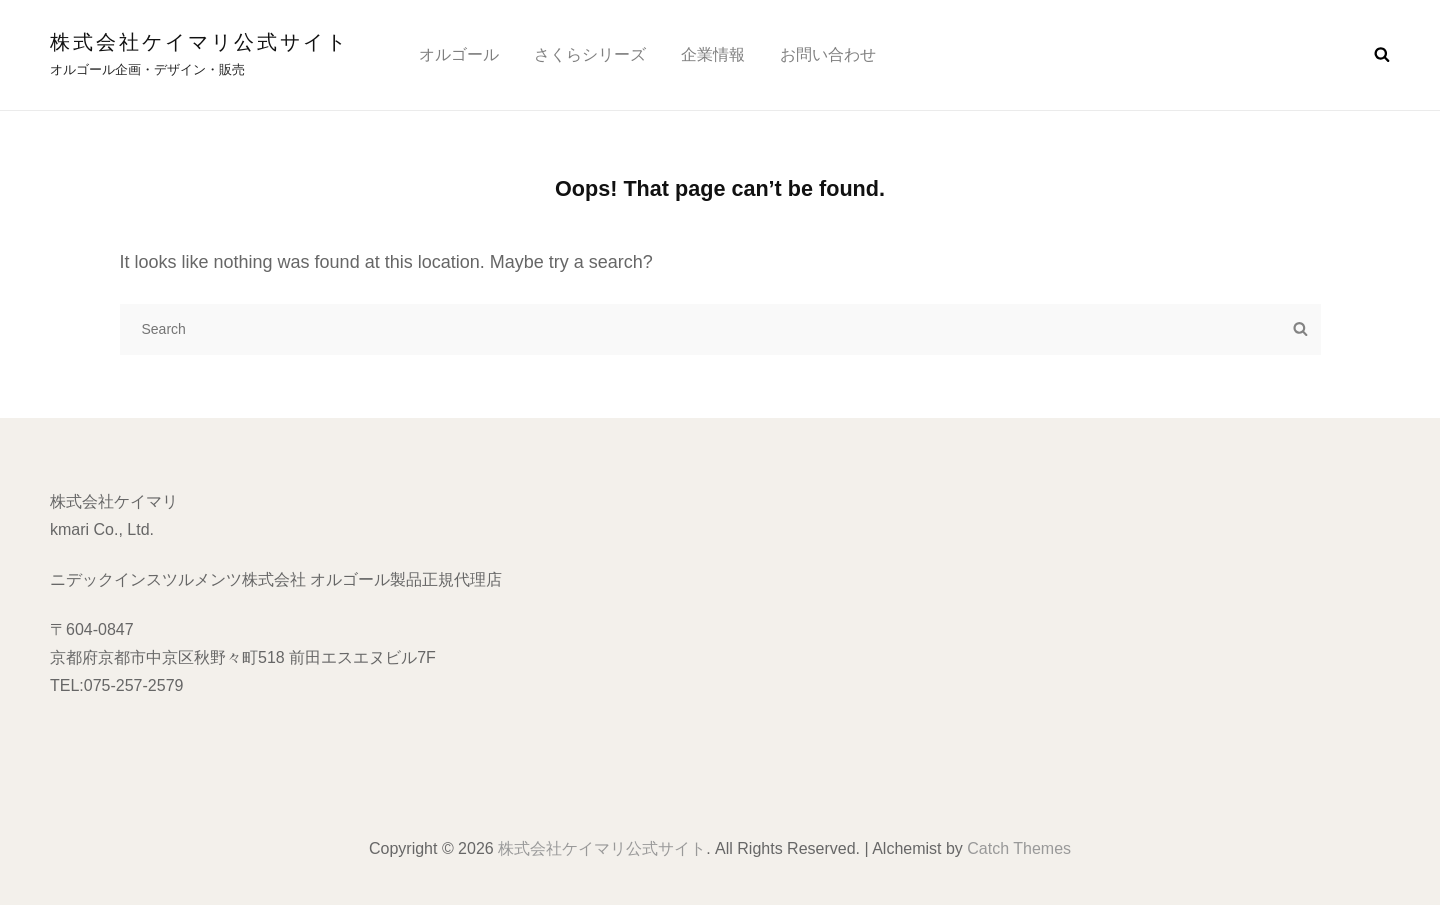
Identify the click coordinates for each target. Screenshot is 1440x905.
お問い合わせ (828, 54)
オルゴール (459, 54)
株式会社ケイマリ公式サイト (199, 42)
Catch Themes (1019, 848)
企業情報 (713, 54)
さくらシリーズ (590, 54)
